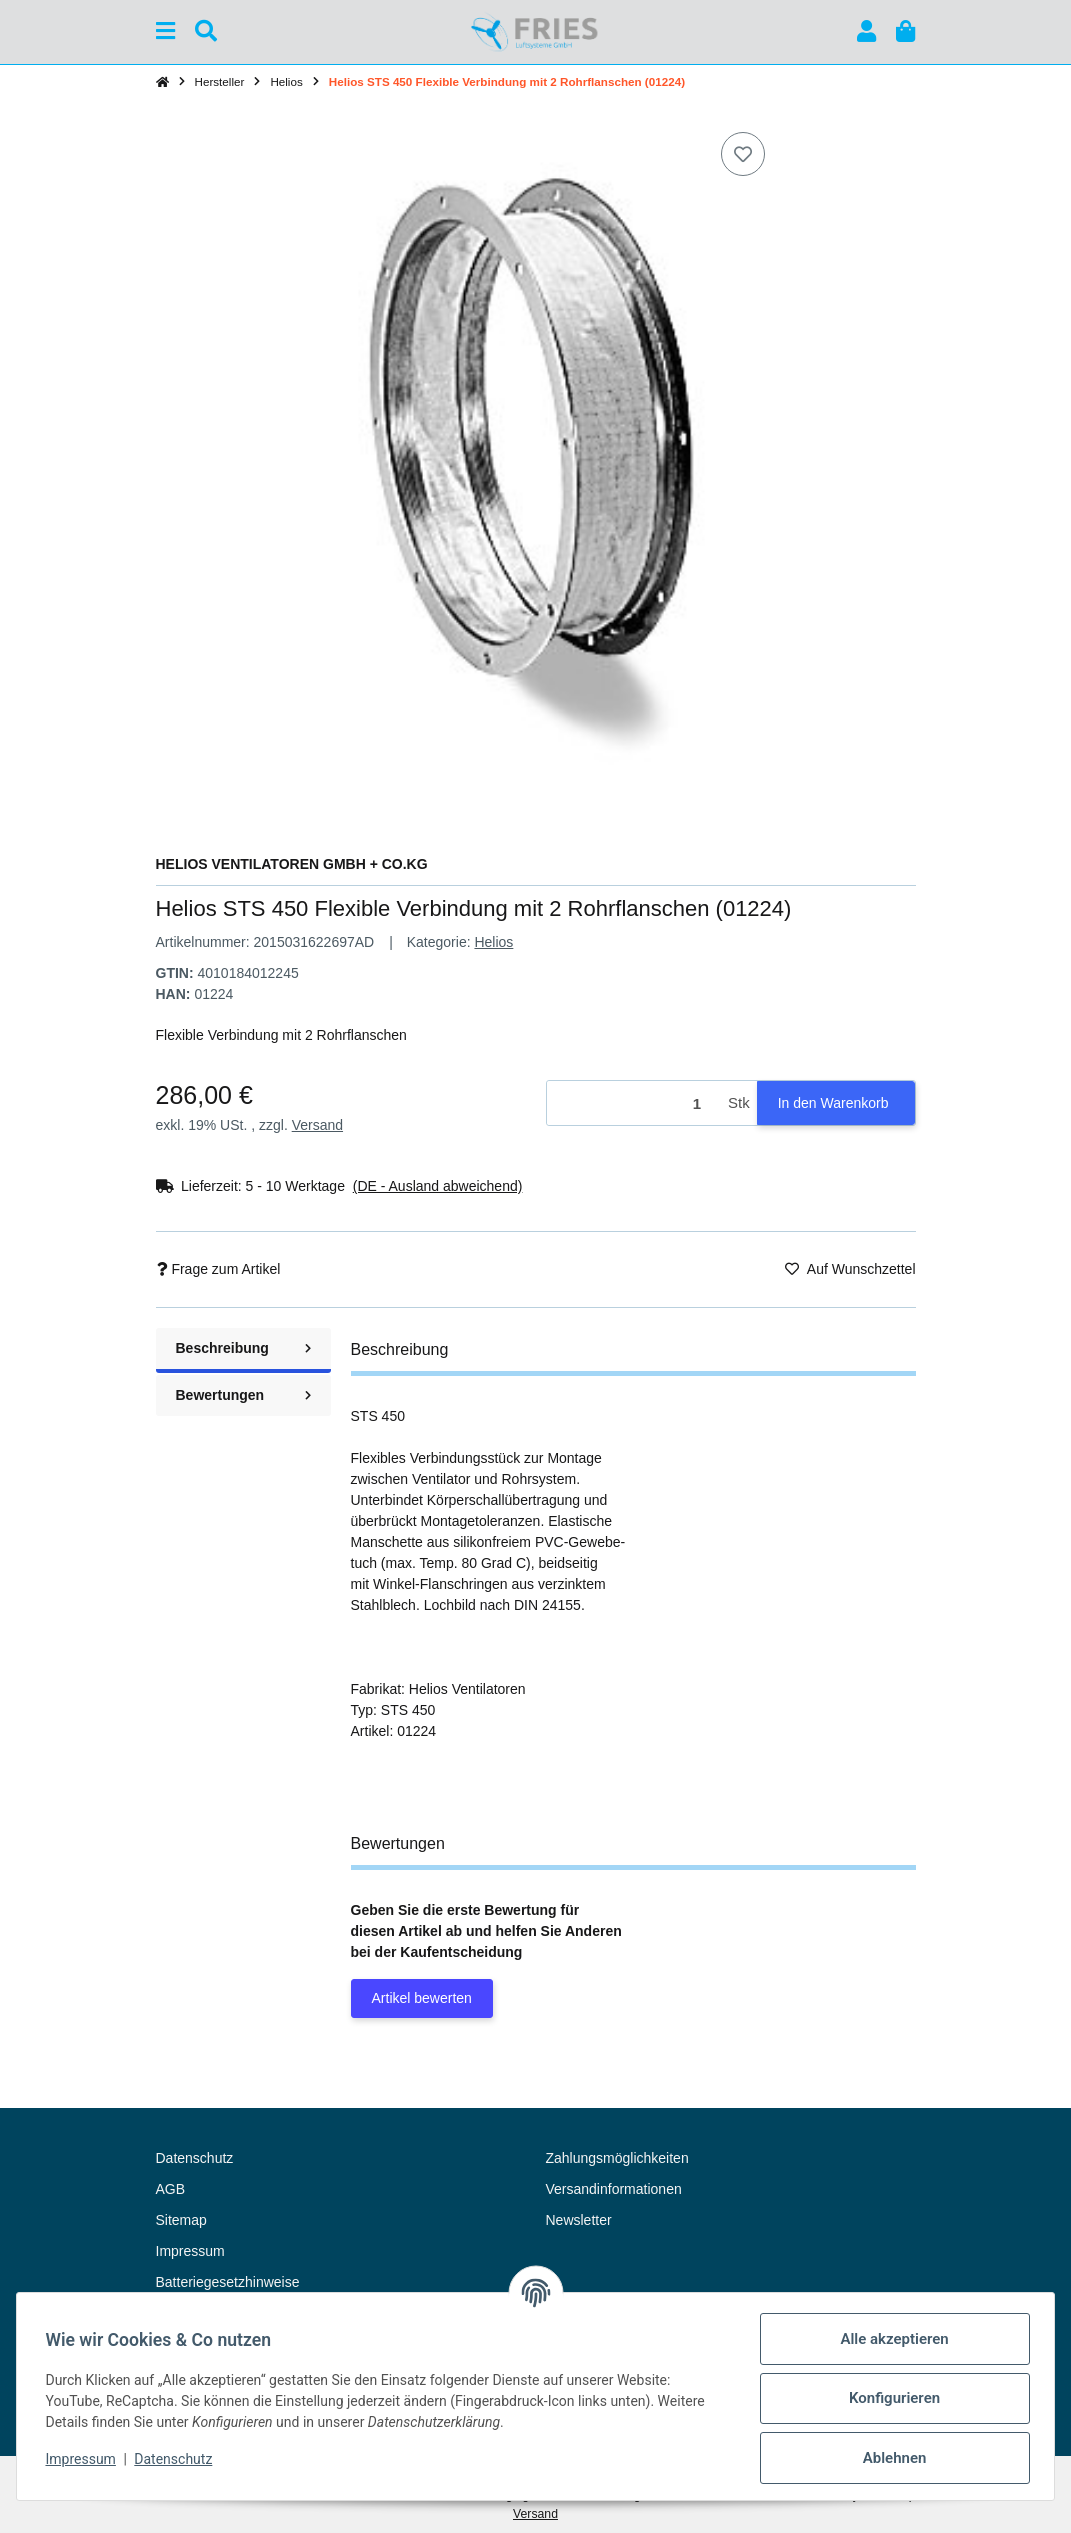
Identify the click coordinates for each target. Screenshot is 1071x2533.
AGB (171, 2189)
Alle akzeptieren (891, 2339)
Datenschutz (177, 2459)
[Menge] (634, 1103)
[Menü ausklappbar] (165, 31)
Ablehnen (891, 2458)
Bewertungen (243, 1395)
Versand (317, 1125)
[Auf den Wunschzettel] (743, 154)
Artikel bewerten (422, 1998)
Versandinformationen (614, 2189)
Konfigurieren (890, 2398)
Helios (493, 942)
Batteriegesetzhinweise (228, 2282)
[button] (866, 31)
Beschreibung (243, 1348)
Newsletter (579, 2220)
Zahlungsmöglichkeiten (617, 2158)
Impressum (84, 2459)
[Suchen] (206, 31)
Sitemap (181, 2220)
